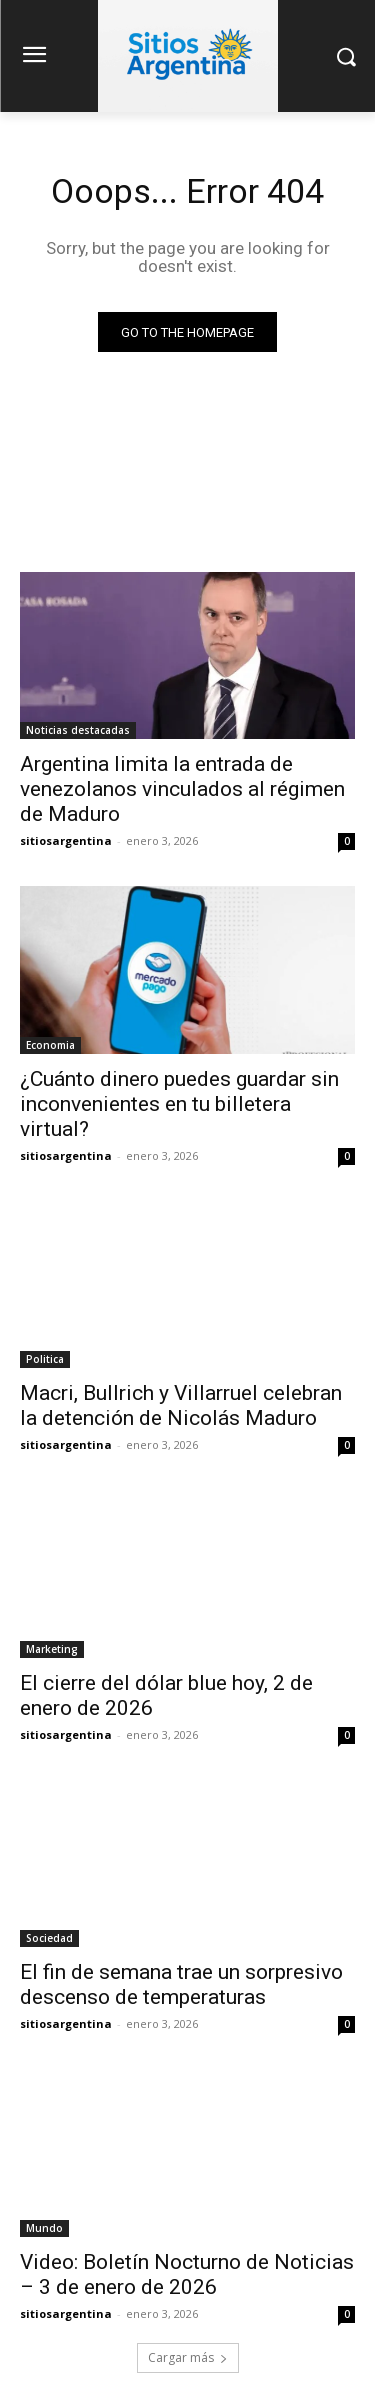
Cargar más (188, 2357)
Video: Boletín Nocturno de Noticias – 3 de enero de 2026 (187, 2274)
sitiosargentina (66, 840)
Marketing (52, 1649)
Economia (50, 1045)
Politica (45, 1359)
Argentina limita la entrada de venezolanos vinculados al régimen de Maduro (182, 789)
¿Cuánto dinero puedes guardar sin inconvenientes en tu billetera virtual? (179, 1104)
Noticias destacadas (78, 730)
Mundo (44, 2228)
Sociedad (49, 1938)
